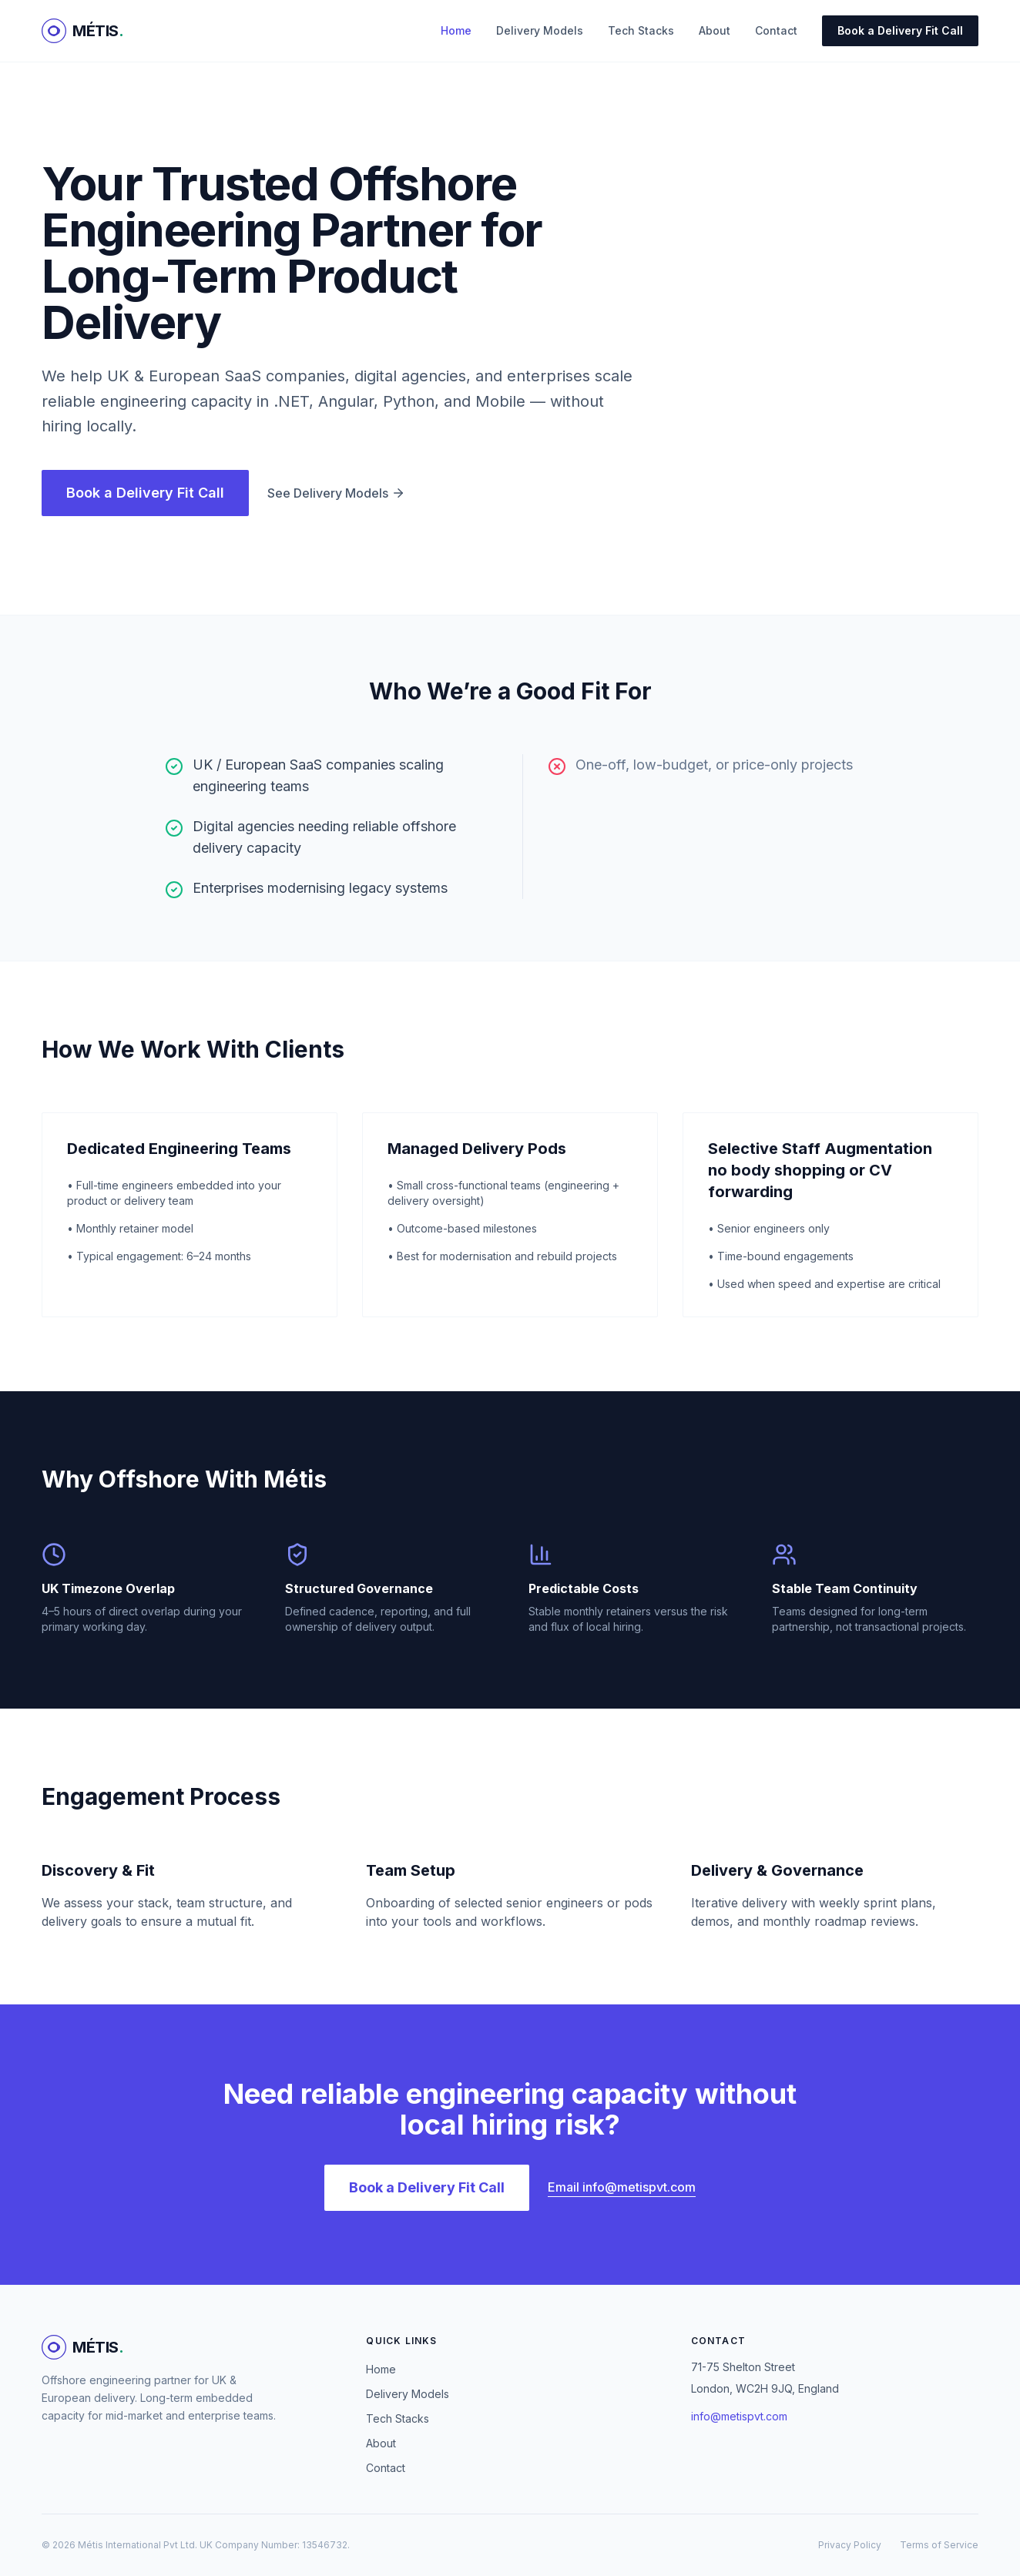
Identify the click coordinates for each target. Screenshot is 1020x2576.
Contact (776, 30)
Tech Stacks (641, 30)
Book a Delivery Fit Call (900, 30)
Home (456, 30)
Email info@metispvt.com (622, 2187)
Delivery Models (539, 30)
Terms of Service (939, 2545)
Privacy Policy (849, 2545)
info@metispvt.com (739, 2416)
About (714, 30)
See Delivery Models (336, 493)
